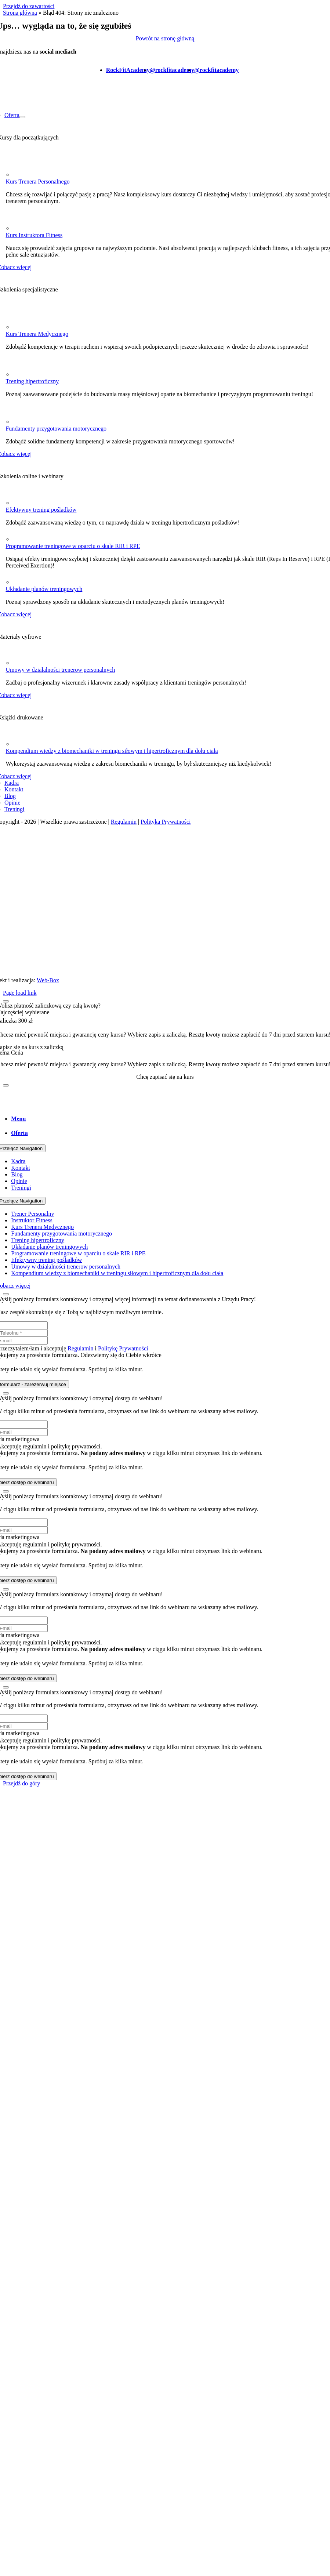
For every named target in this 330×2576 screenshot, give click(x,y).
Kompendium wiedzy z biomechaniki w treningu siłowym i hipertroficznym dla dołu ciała (112, 751)
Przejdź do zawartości (28, 6)
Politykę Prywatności (123, 1348)
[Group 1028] (10, 582)
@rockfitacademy (172, 70)
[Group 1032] (10, 663)
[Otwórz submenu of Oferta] (22, 117)
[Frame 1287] (15, 374)
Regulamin (124, 822)
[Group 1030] (10, 503)
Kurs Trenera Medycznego (37, 334)
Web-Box (48, 980)
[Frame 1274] (15, 421)
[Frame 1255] (15, 174)
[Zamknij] (6, 1001)
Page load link (20, 993)
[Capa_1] (10, 539)
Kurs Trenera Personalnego (37, 181)
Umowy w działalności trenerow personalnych (60, 670)
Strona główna (20, 13)
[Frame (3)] (10, 744)
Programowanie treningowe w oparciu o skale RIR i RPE (73, 546)
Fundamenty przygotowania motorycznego (56, 428)
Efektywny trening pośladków (41, 510)
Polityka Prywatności (166, 822)
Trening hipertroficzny (32, 381)
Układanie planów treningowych (44, 589)
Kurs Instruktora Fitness (34, 235)
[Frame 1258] (15, 228)
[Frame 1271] (15, 327)
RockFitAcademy (128, 70)
